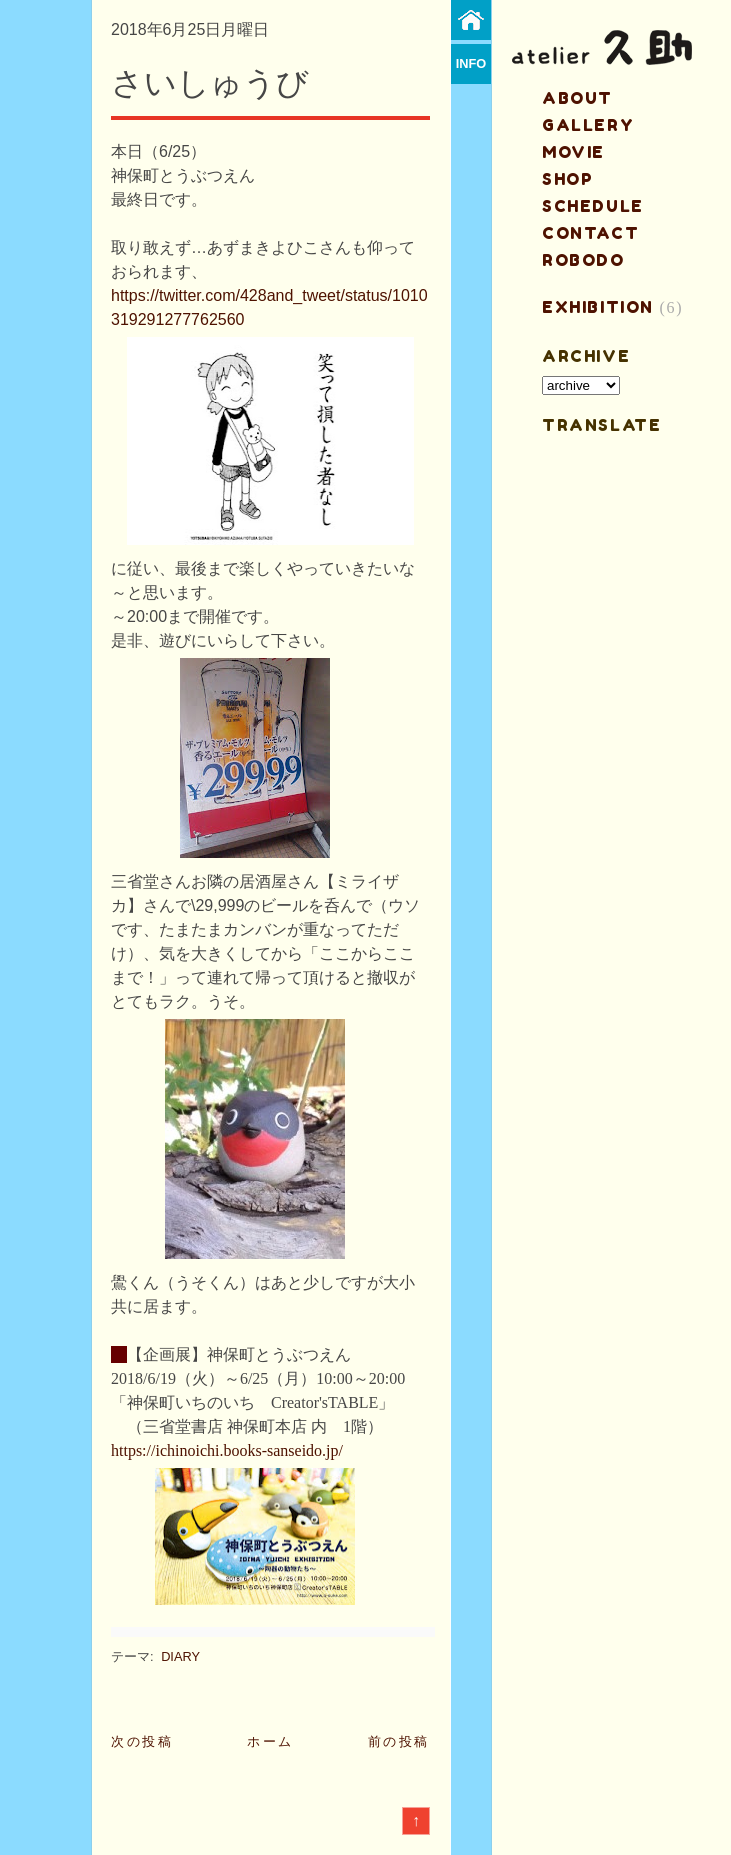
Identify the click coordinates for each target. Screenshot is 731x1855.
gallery (588, 125)
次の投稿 (142, 1741)
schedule (593, 206)
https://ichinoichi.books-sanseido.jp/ (227, 1450)
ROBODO (583, 260)
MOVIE (573, 152)
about (577, 98)
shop (567, 179)
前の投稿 (399, 1741)
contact (590, 233)
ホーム (270, 1741)
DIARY (180, 1656)
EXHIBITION (598, 307)
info (471, 63)
